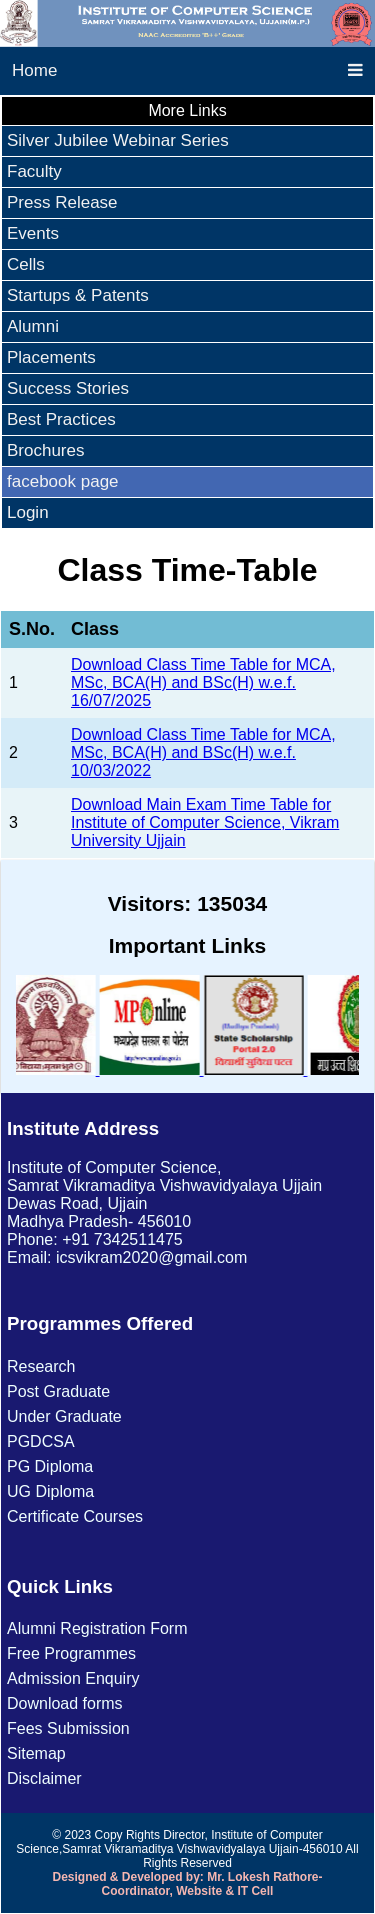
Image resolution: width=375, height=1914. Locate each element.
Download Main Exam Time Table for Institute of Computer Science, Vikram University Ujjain (205, 822)
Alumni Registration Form (97, 1628)
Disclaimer (44, 1778)
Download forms (65, 1703)
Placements (51, 357)
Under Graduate (64, 1416)
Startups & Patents (78, 295)
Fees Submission (68, 1728)
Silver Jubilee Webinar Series (118, 140)
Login (28, 512)
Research (41, 1366)
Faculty (34, 171)
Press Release (62, 202)
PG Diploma (50, 1466)
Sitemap (36, 1753)
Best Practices (61, 419)
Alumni (33, 326)
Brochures (45, 450)
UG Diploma (50, 1491)
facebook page (63, 481)
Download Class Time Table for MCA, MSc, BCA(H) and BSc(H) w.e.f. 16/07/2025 (203, 682)
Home (34, 70)
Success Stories (68, 388)
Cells (26, 264)
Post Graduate (58, 1391)
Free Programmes (71, 1653)
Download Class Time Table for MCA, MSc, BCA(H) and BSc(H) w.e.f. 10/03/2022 (203, 752)
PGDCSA (41, 1441)
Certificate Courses (75, 1516)
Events (33, 233)
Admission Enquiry (73, 1678)
